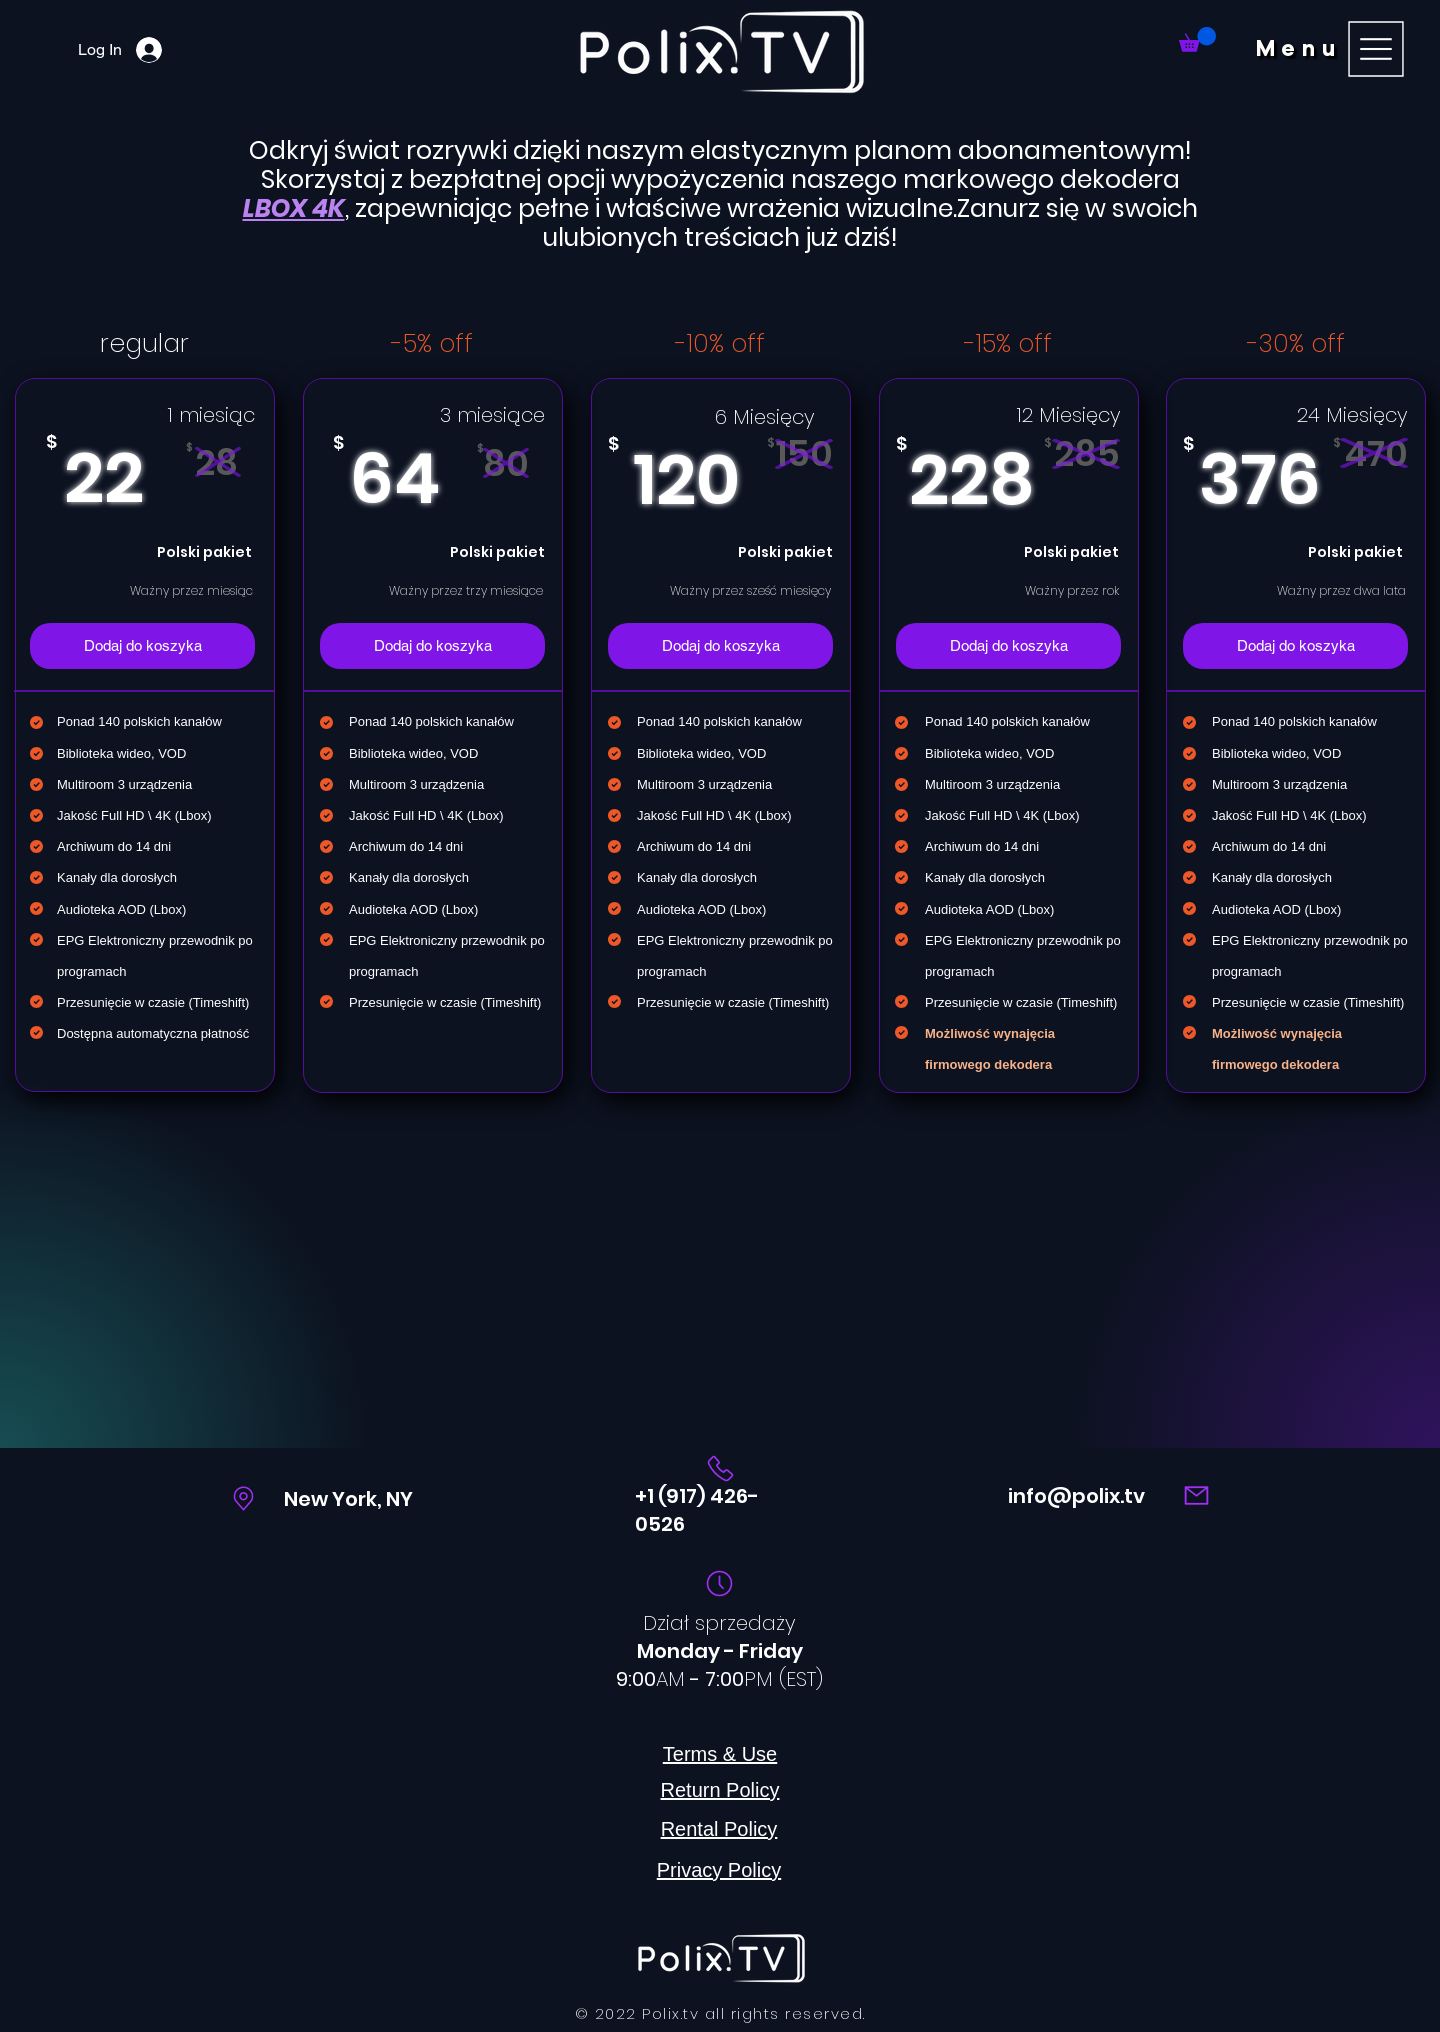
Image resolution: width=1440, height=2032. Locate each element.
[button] (1333, 48)
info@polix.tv (1076, 1496)
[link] (1197, 39)
